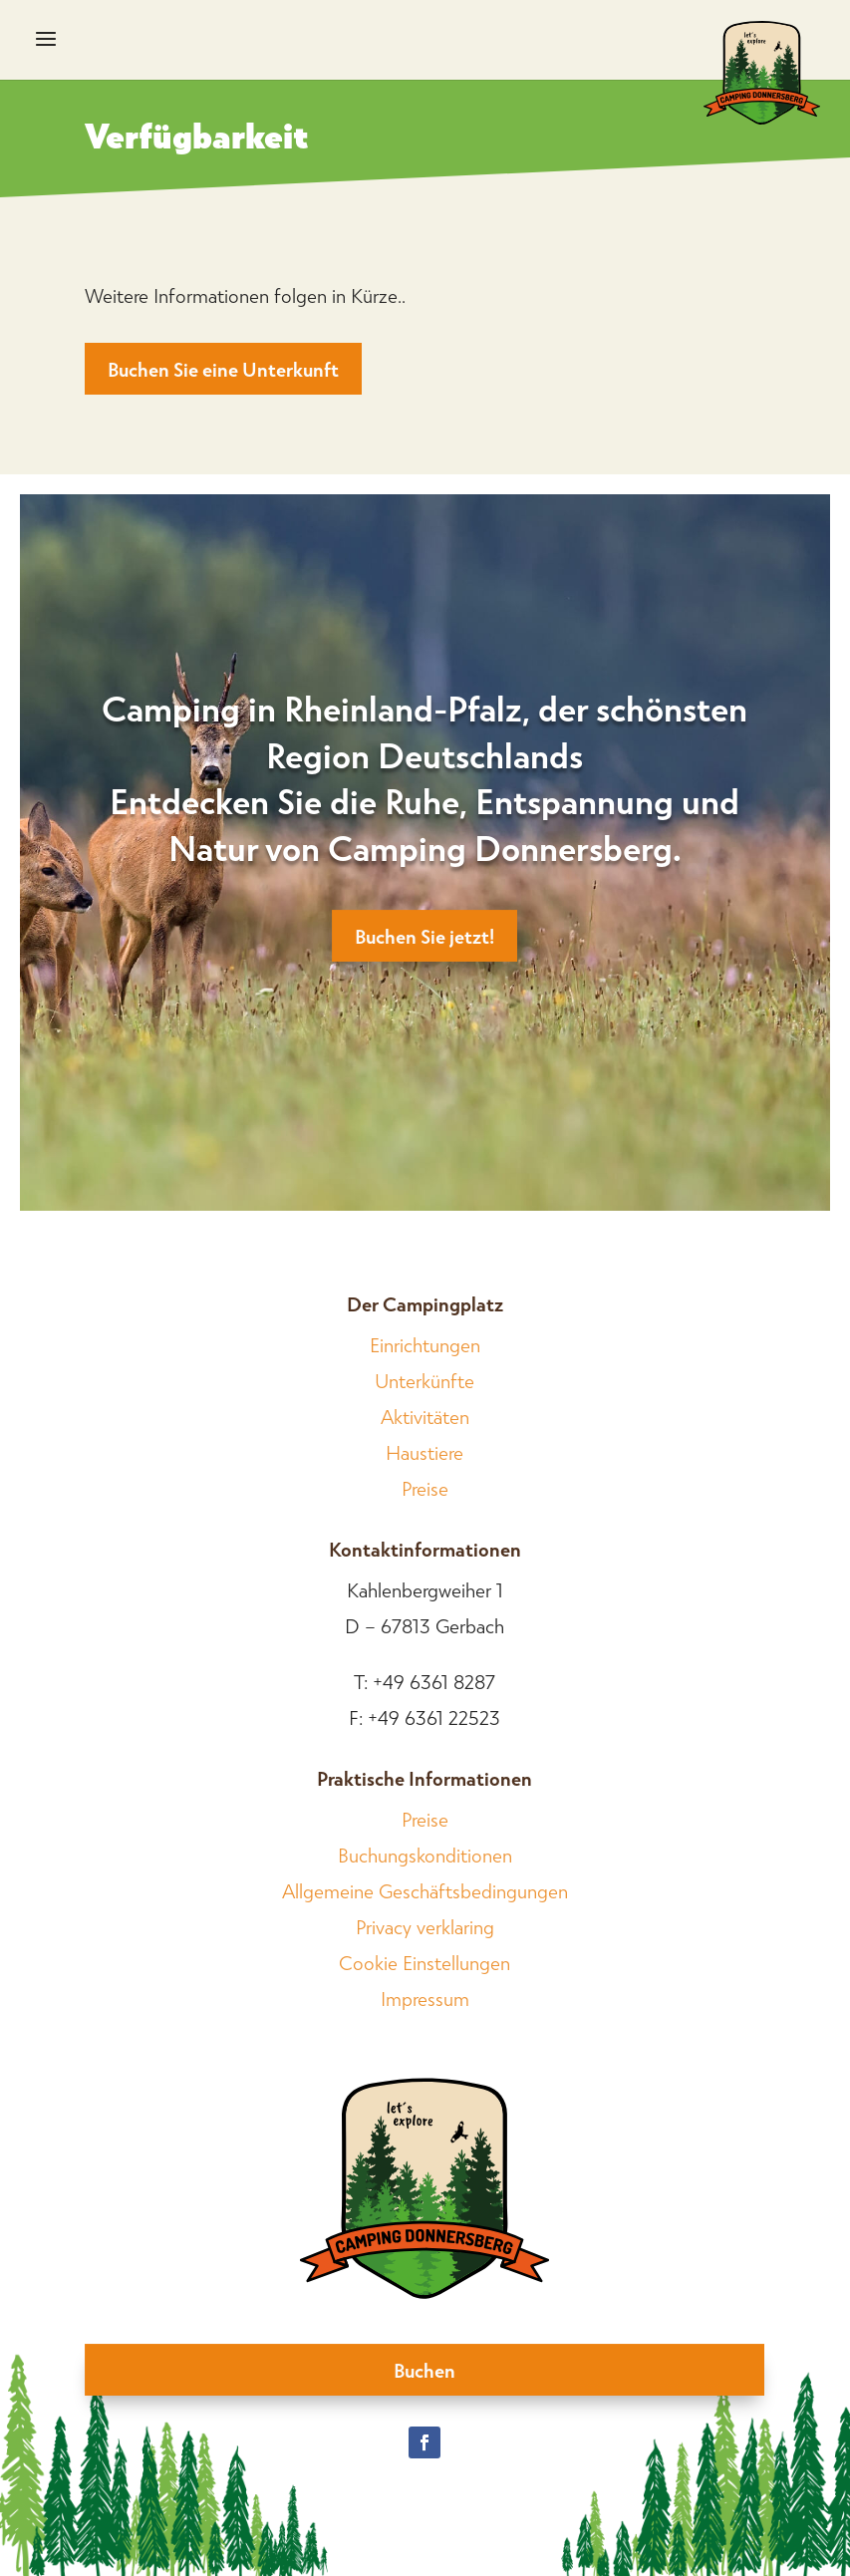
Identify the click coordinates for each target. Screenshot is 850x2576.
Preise (425, 1488)
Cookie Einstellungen (424, 1962)
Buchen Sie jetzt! (424, 936)
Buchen (425, 2370)
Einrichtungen (425, 1344)
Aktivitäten (425, 1416)
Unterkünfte (424, 1380)
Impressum (425, 1998)
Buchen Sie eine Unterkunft (223, 369)
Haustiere (424, 1452)
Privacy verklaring (425, 1926)
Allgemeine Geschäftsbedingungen (425, 1890)
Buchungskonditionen (425, 1854)
